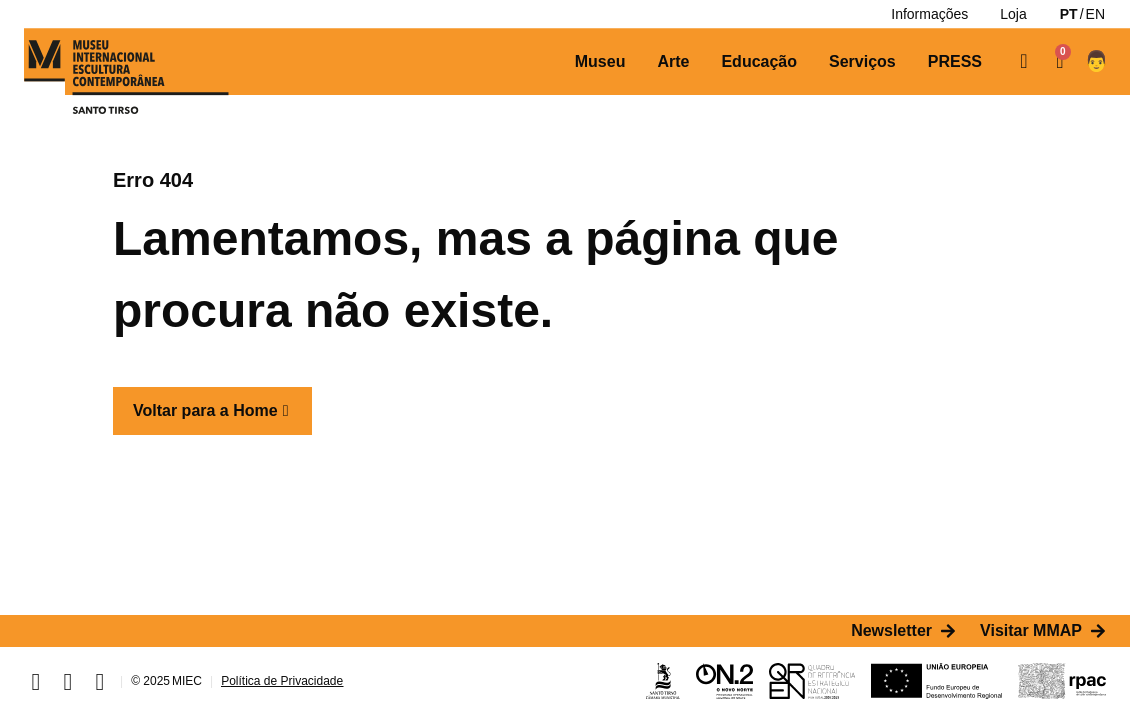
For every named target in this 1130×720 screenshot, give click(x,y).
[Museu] (600, 62)
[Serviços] (862, 62)
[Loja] (1013, 14)
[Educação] (759, 62)
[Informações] (929, 14)
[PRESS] (955, 62)
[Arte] (673, 62)
